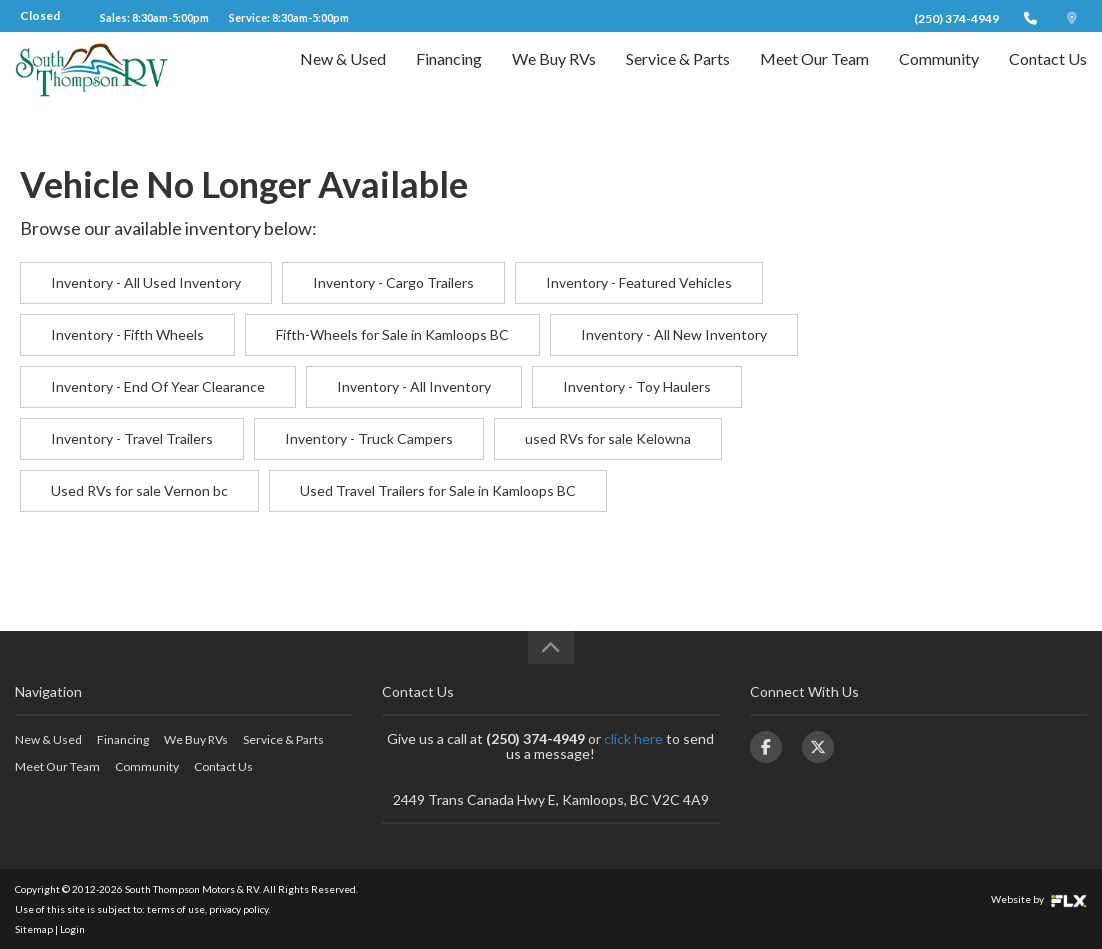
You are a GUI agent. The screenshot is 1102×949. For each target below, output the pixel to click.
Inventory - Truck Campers (369, 438)
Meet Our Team (814, 76)
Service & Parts (678, 76)
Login (72, 929)
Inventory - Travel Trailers (132, 438)
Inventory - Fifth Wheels (127, 334)
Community (939, 76)
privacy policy (238, 909)
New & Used (343, 76)
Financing (449, 76)
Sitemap (34, 929)
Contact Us (1048, 76)
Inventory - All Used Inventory (146, 282)
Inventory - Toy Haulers (637, 386)
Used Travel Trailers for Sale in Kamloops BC (438, 490)
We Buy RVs (554, 76)
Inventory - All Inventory (414, 386)
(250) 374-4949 (956, 18)
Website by (1039, 899)
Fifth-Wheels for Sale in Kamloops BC (392, 334)
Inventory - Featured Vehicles (639, 282)
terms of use (176, 909)
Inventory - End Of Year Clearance (158, 386)
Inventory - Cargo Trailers (393, 282)
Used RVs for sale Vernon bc (139, 490)
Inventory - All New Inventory (674, 334)
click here (633, 738)
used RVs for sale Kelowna (608, 438)
